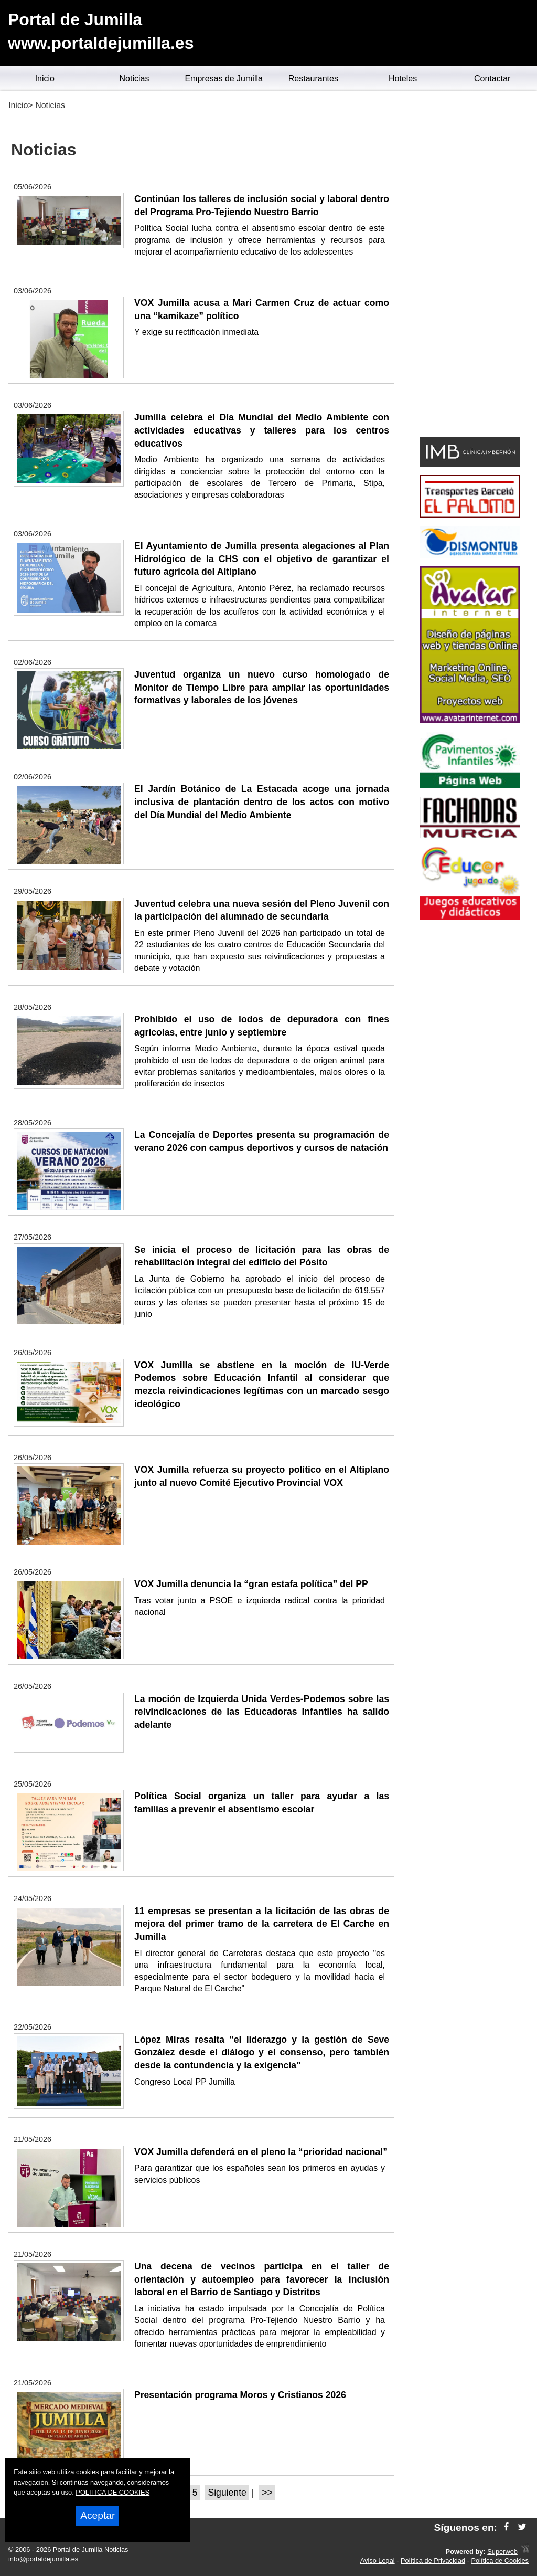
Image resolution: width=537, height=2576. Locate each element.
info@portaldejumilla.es (43, 2559)
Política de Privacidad (433, 2560)
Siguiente (227, 2492)
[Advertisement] (470, 265)
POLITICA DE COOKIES (112, 2492)
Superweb (502, 2552)
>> (267, 2492)
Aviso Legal (377, 2560)
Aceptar (97, 2515)
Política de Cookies (500, 2560)
